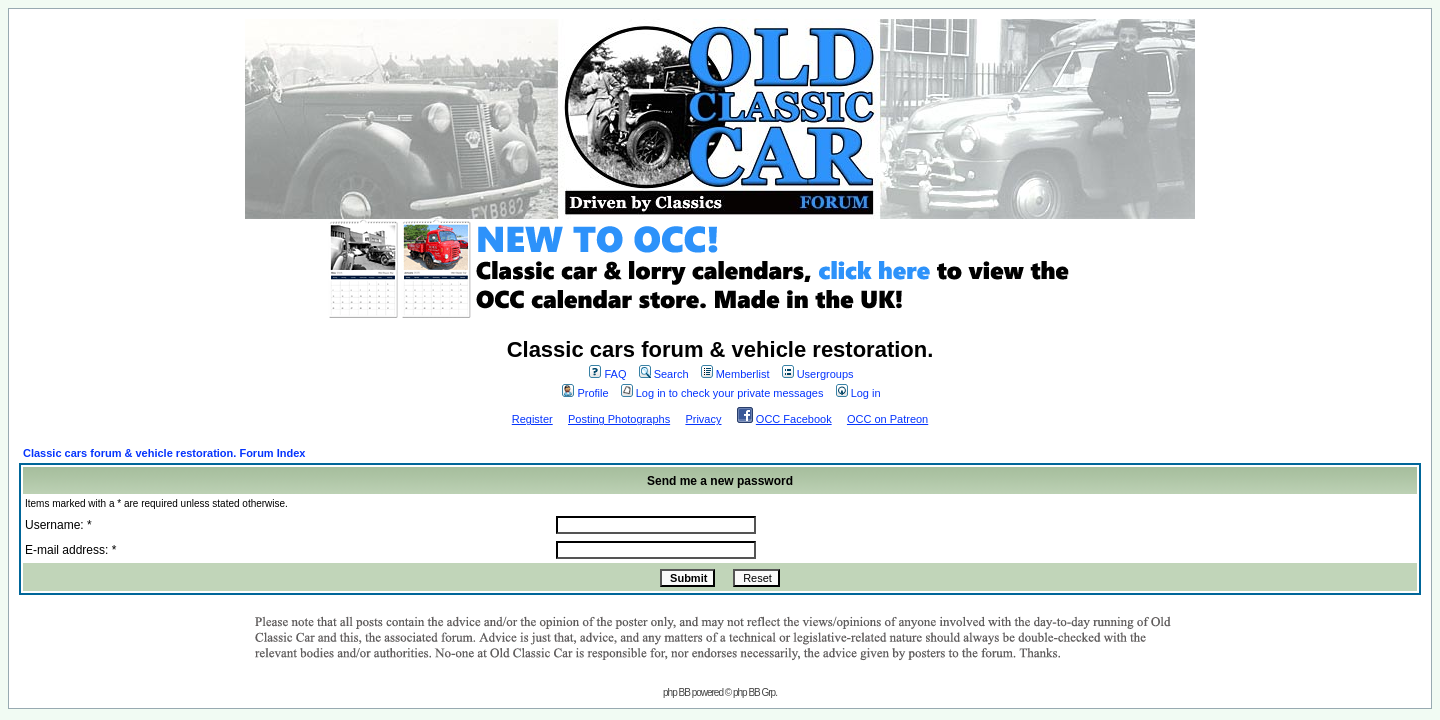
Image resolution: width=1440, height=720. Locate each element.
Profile (585, 393)
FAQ (607, 374)
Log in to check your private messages (722, 393)
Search (664, 374)
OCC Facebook (794, 419)
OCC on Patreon (887, 419)
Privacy (703, 419)
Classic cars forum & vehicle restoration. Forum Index (164, 453)
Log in (858, 393)
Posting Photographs (619, 419)
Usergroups (818, 374)
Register (532, 419)
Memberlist (735, 374)
